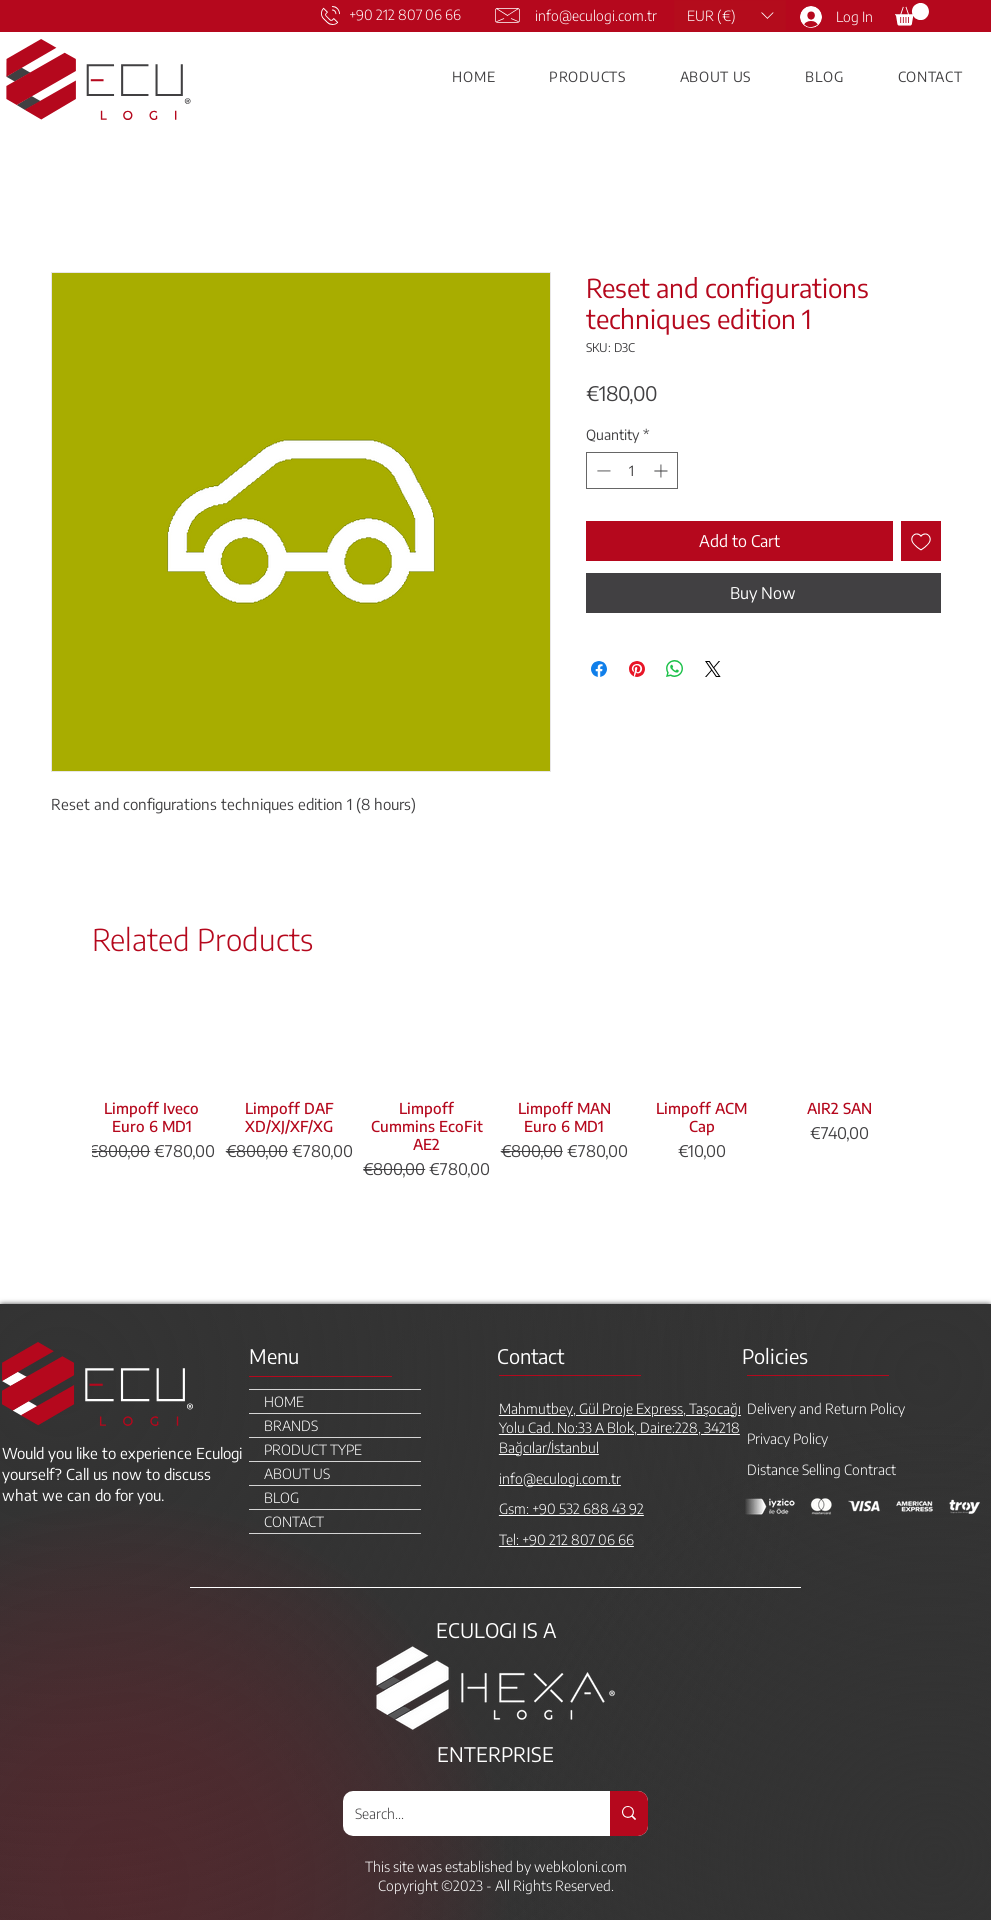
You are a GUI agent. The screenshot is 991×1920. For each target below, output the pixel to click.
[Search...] (461, 1813)
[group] (495, 1141)
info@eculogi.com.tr (596, 15)
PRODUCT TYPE (313, 1449)
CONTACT (294, 1521)
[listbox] (730, 15)
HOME (284, 1401)
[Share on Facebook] (599, 669)
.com (612, 1866)
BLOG (281, 1497)
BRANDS (291, 1425)
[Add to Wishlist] (921, 541)
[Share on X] (713, 669)
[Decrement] (601, 470)
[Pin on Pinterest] (637, 669)
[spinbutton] (632, 470)
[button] (730, 15)
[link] (912, 14)
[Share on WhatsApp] (675, 669)
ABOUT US (297, 1473)
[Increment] (662, 470)
